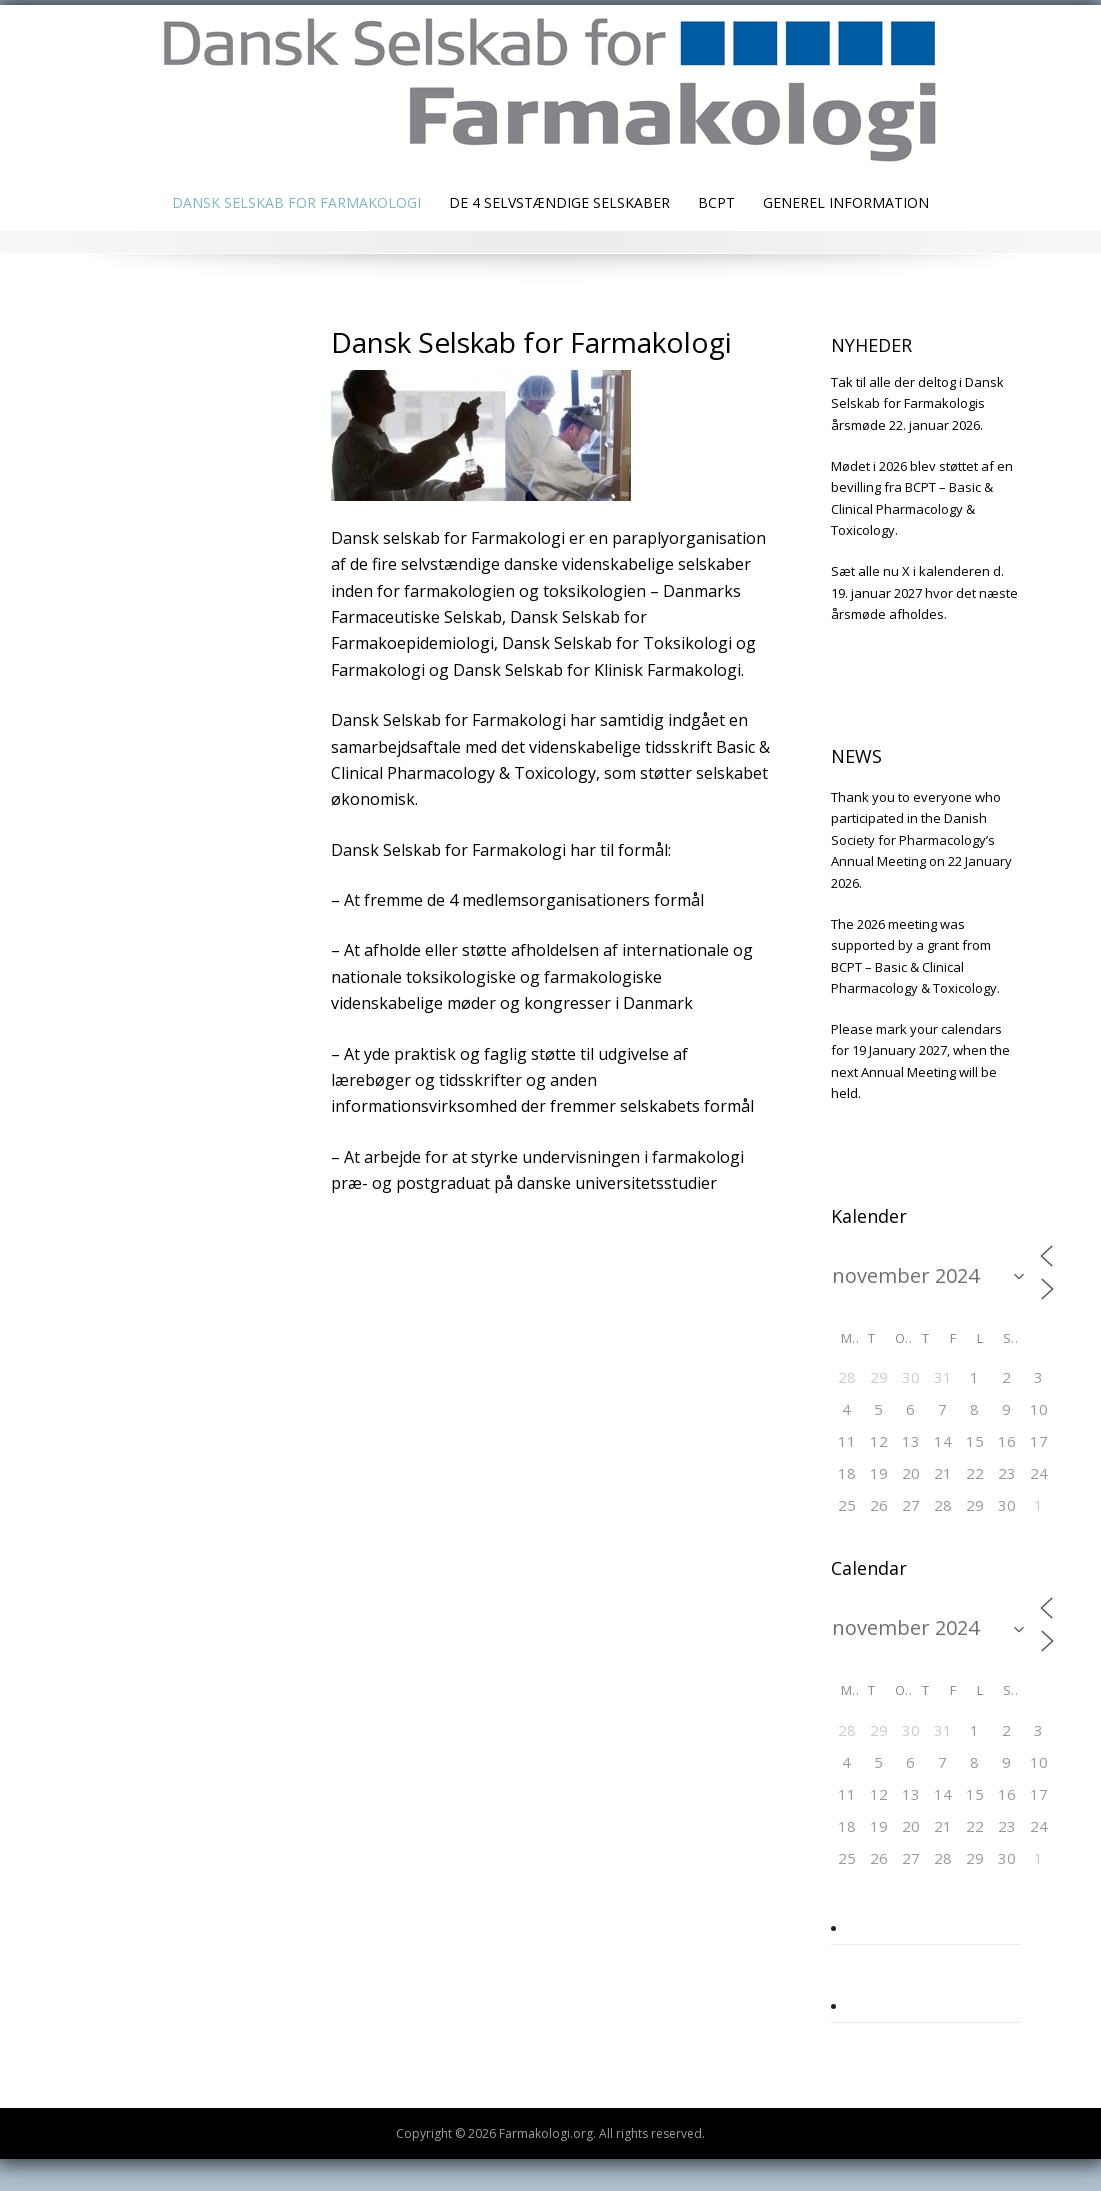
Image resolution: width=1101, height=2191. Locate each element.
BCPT (716, 202)
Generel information (846, 202)
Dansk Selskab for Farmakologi (296, 202)
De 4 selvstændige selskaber (559, 202)
